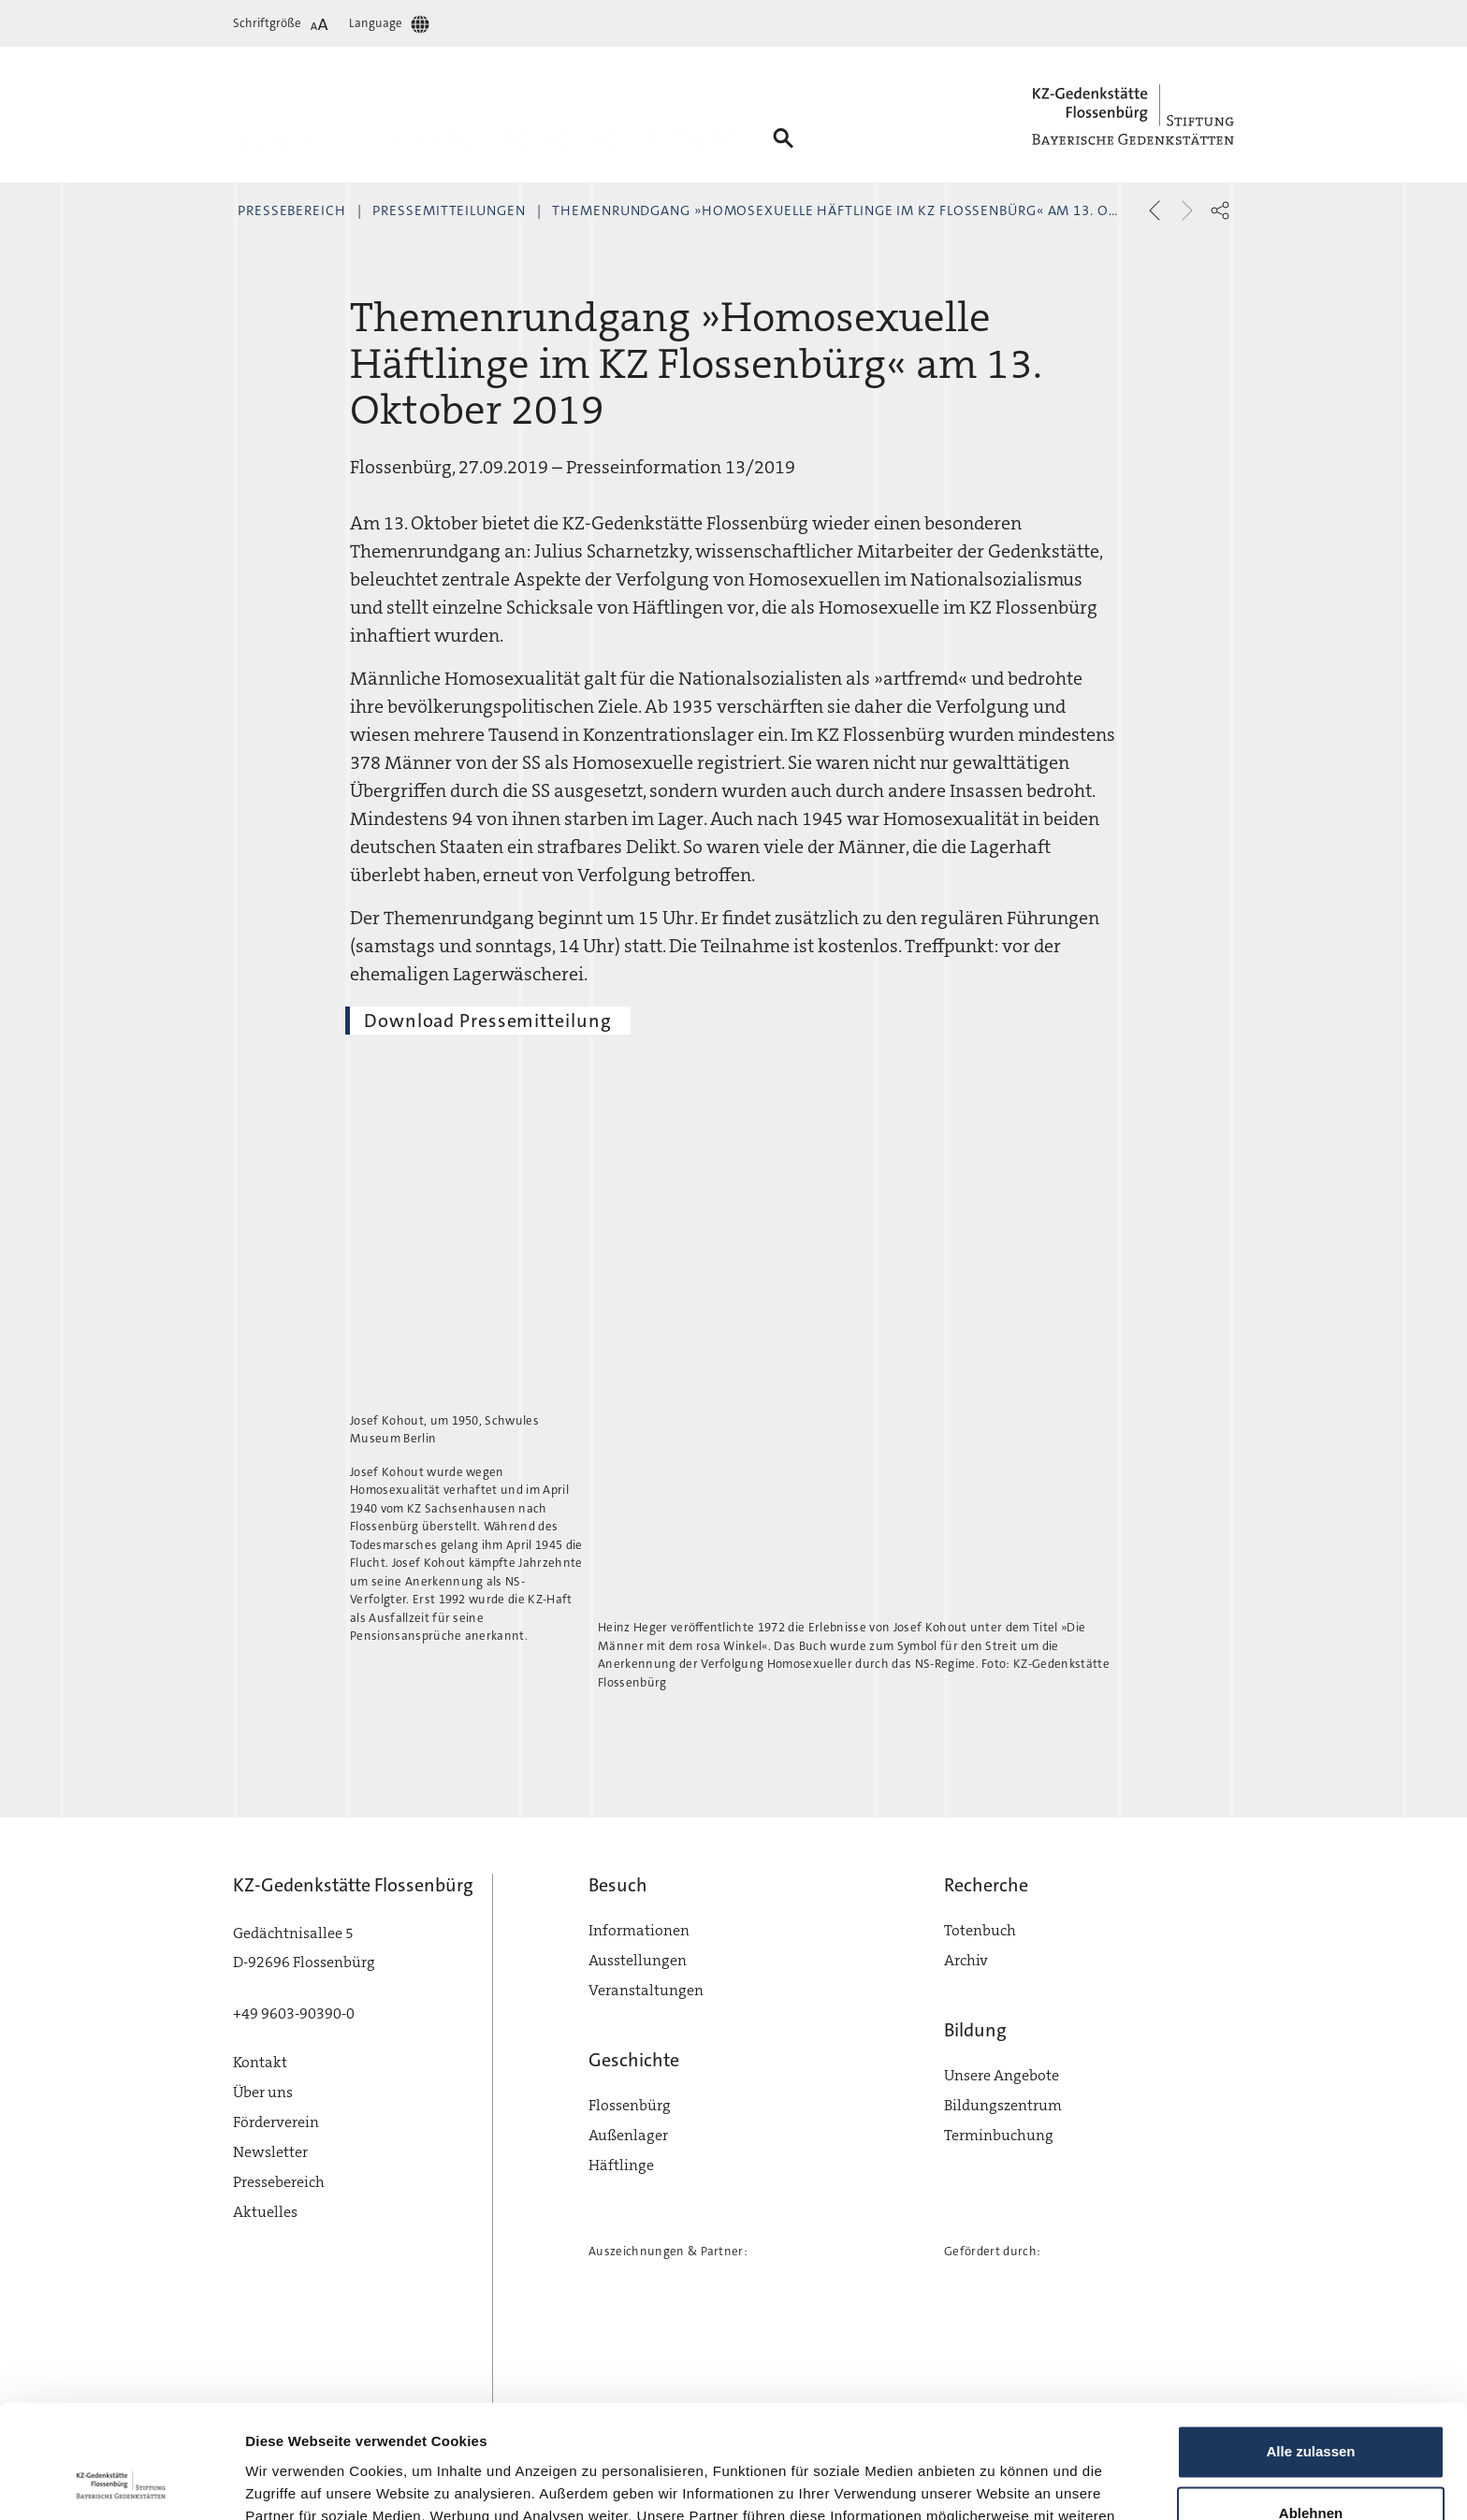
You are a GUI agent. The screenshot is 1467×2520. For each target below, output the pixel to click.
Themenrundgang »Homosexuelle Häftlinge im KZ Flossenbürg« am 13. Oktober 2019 (875, 210)
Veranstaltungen (646, 1990)
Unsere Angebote (1001, 2075)
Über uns (263, 2092)
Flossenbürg (629, 2105)
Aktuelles (265, 2212)
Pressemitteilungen (448, 210)
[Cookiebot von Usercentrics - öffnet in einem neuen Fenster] (121, 2483)
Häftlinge (621, 2165)
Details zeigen (292, 2483)
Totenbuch (980, 1930)
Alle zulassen (1310, 2345)
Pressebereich (292, 210)
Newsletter (270, 2152)
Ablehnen (1311, 2406)
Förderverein (276, 2122)
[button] (1220, 210)
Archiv (966, 1960)
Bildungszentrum (1003, 2105)
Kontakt (260, 2062)
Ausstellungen (637, 1960)
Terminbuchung (998, 2135)
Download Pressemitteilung (488, 1020)
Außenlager (628, 2135)
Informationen (639, 1930)
